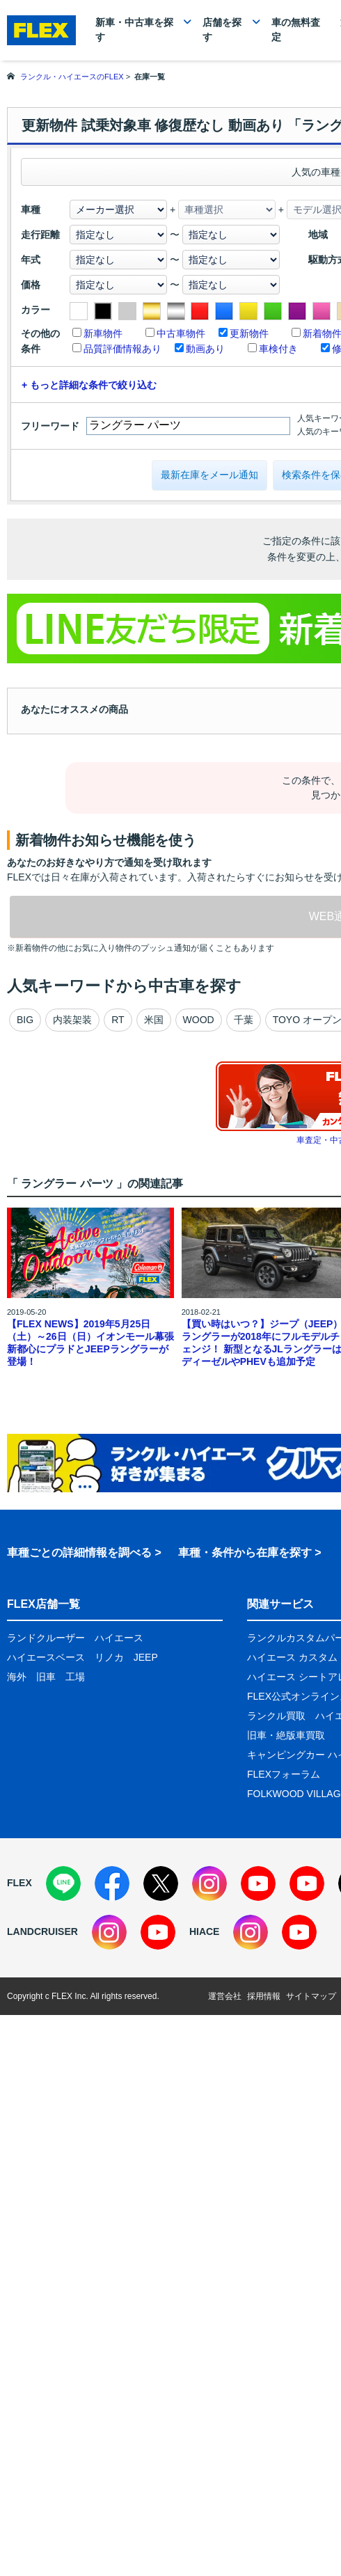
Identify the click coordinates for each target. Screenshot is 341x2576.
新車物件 (103, 333)
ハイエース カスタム (292, 1657)
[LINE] (63, 1883)
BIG (25, 1019)
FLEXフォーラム (283, 1774)
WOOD (198, 1019)
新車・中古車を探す (134, 29)
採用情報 (263, 1996)
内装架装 (72, 1019)
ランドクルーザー (46, 1637)
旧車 (46, 1676)
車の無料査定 (295, 29)
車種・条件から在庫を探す (245, 1552)
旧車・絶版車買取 (286, 1735)
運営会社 (224, 1996)
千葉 (243, 1019)
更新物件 (249, 333)
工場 (75, 1676)
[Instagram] (209, 1883)
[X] (160, 1883)
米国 (154, 1019)
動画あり (205, 348)
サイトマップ (311, 1996)
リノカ (109, 1657)
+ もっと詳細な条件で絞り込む (89, 384)
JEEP (146, 1657)
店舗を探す (222, 29)
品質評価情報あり (122, 348)
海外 (16, 1676)
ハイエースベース (46, 1657)
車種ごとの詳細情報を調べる (79, 1552)
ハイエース (119, 1637)
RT (117, 1019)
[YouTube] (258, 1883)
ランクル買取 (276, 1715)
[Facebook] (112, 1883)
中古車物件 (181, 333)
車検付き (278, 348)
